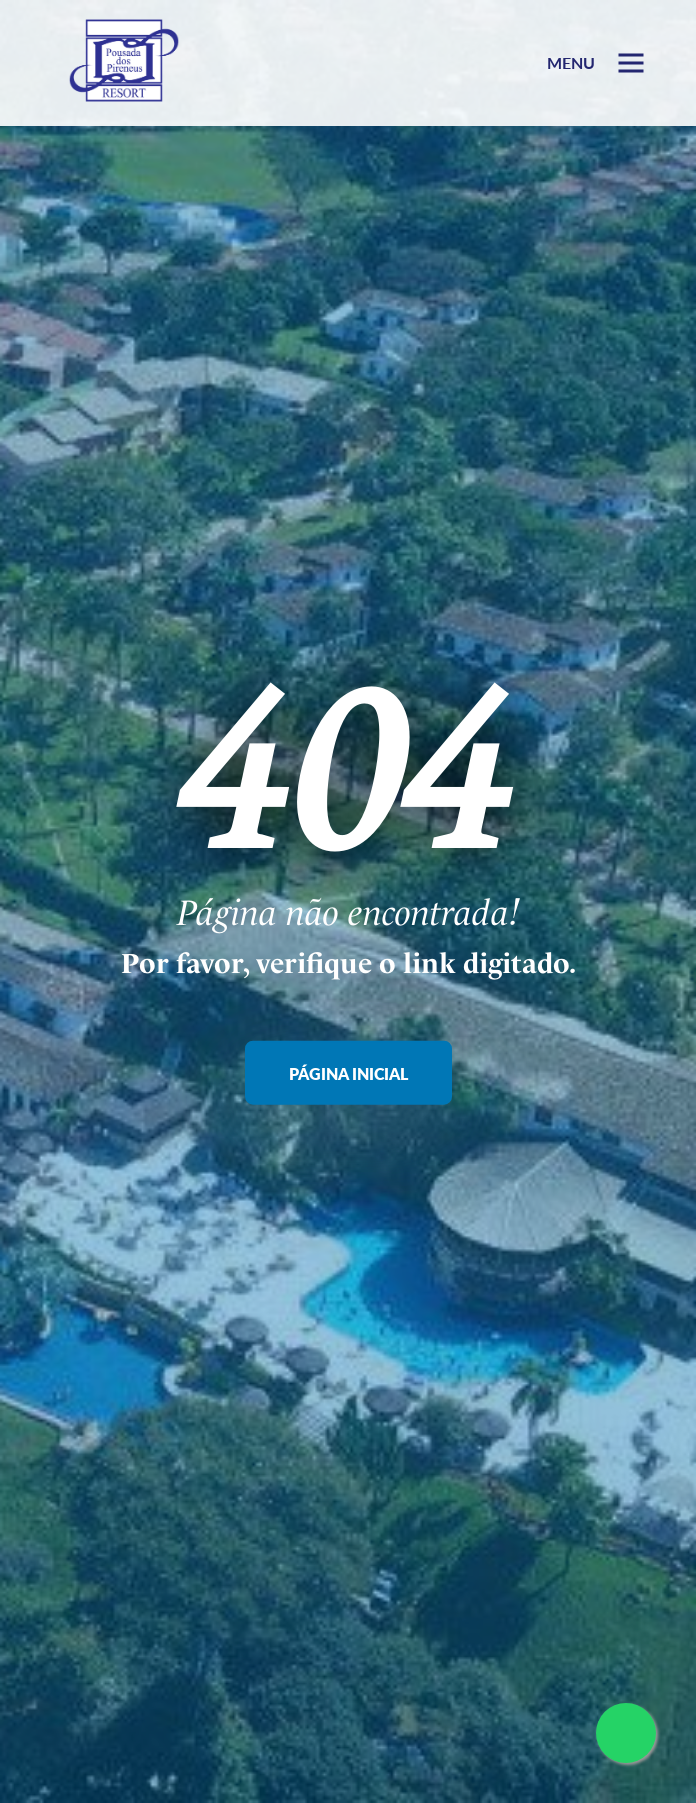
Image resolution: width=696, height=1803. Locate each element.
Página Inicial (348, 1073)
